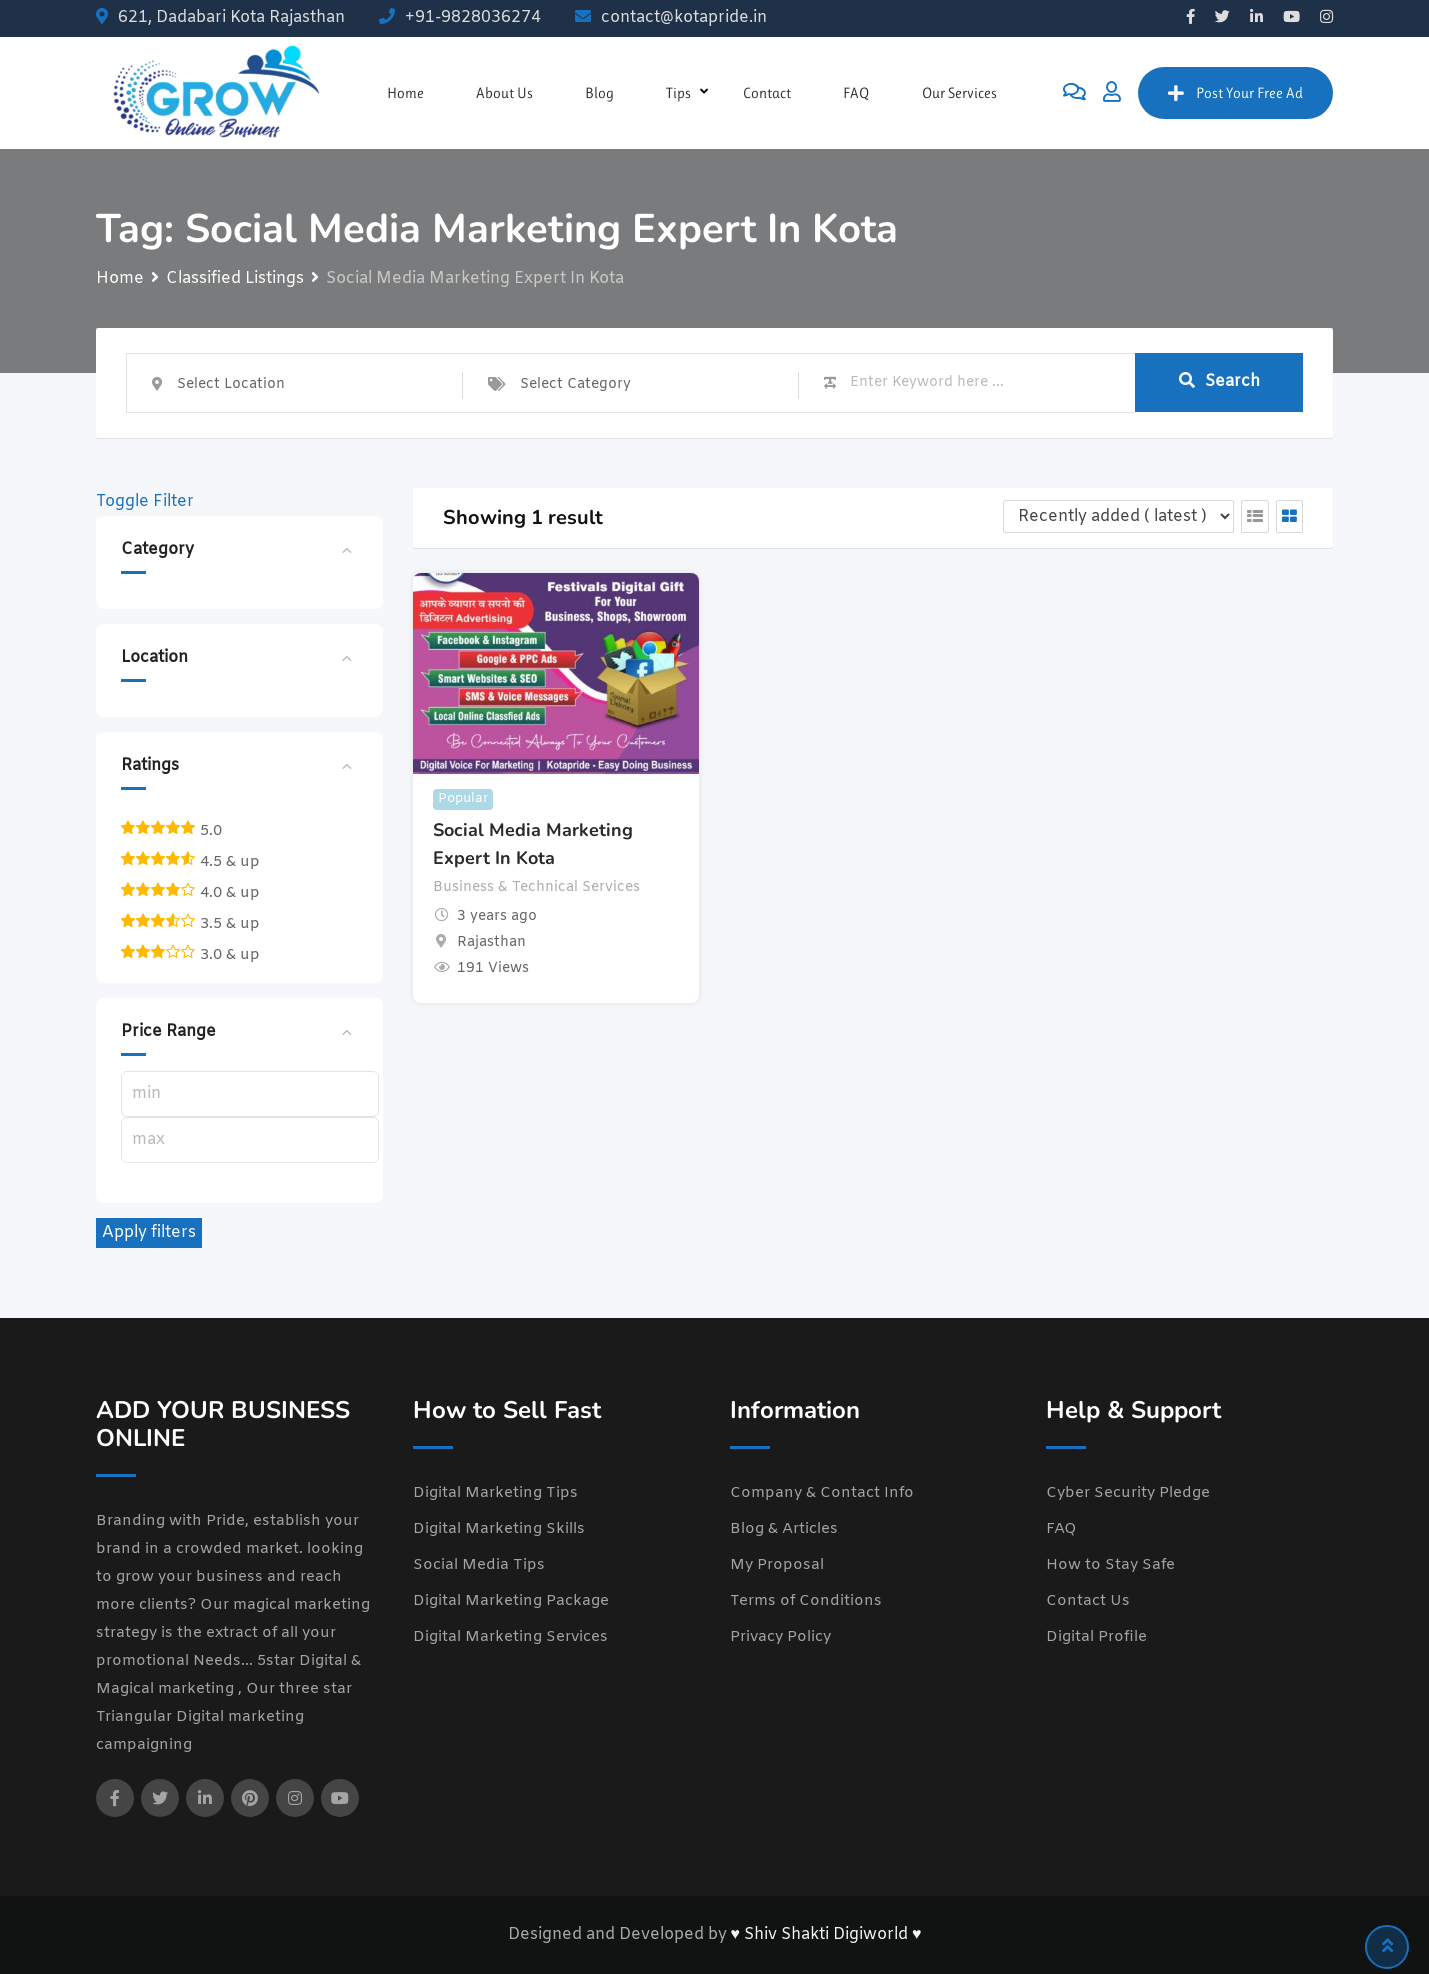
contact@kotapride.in (684, 17)
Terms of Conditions (806, 1601)
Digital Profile (1096, 1637)
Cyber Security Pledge (1128, 1493)
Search (1219, 381)
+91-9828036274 (473, 17)
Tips (678, 93)
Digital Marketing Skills (499, 1529)
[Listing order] (1118, 516)
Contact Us (1088, 1601)
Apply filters (149, 1232)
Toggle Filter (145, 501)
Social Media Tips (479, 1565)
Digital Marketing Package (511, 1601)
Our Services (959, 93)
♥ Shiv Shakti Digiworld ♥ (826, 1934)
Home (405, 93)
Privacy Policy (780, 1637)
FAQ (856, 93)
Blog (599, 93)
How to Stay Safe (1110, 1565)
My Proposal (777, 1565)
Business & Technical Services (536, 888)
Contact (767, 93)
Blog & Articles (784, 1529)
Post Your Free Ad (1235, 93)
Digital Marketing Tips (495, 1493)
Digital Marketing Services (510, 1637)
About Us (504, 93)
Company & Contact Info (822, 1493)
